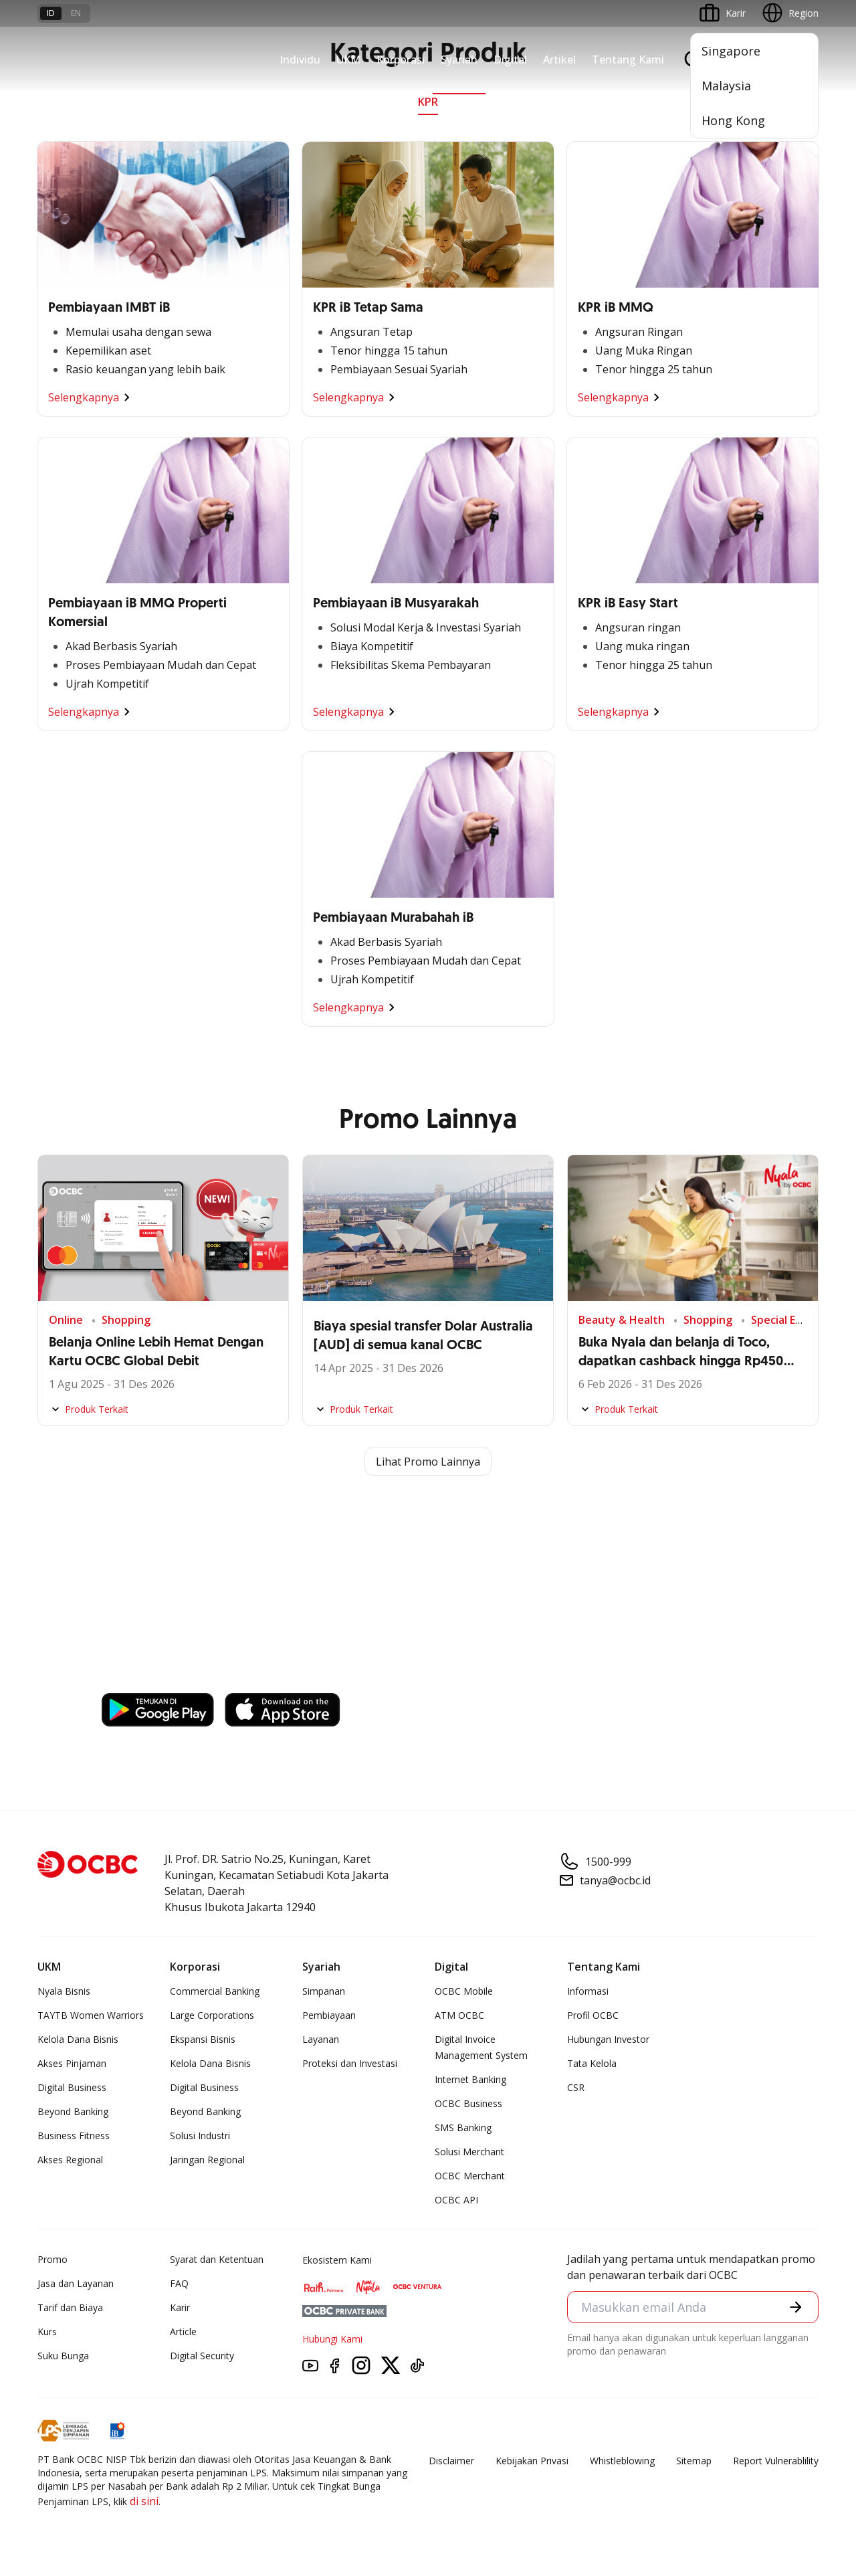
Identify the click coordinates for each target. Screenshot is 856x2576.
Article (183, 2331)
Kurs (47, 2331)
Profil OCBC (593, 2015)
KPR (428, 101)
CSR (575, 2087)
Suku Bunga (63, 2355)
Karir (180, 2307)
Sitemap (694, 2460)
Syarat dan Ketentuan (216, 2259)
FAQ (179, 2283)
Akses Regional (70, 2159)
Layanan (320, 2039)
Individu (300, 59)
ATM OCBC (459, 2015)
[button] (796, 2307)
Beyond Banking (72, 2111)
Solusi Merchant (469, 2151)
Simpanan (323, 1991)
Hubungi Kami (332, 2339)
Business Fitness (73, 2135)
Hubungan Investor (608, 2039)
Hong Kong (733, 120)
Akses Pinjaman (71, 2063)
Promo (52, 2259)
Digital (510, 59)
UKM (348, 59)
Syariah (459, 59)
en (76, 13)
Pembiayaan (329, 2015)
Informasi (588, 1991)
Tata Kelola (592, 2063)
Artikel (559, 59)
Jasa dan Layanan (75, 2283)
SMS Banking (463, 2127)
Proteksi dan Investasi (349, 2063)
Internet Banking (470, 2079)
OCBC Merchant (470, 2175)
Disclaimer (451, 2460)
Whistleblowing (622, 2460)
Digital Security (202, 2355)
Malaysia (726, 86)
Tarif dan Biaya (70, 2307)
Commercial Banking (214, 1991)
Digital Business (71, 2087)
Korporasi (401, 59)
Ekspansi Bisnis (202, 2039)
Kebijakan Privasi (532, 2460)
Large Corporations (212, 2015)
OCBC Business (468, 2103)
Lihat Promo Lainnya (428, 1461)
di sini (144, 2501)
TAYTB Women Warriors (90, 2015)
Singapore (731, 51)
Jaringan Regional (207, 2159)
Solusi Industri (200, 2135)
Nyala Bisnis (63, 1991)
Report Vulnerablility (776, 2460)
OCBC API (456, 2199)
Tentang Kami (628, 59)
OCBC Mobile (464, 1991)
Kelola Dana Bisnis (77, 2039)
